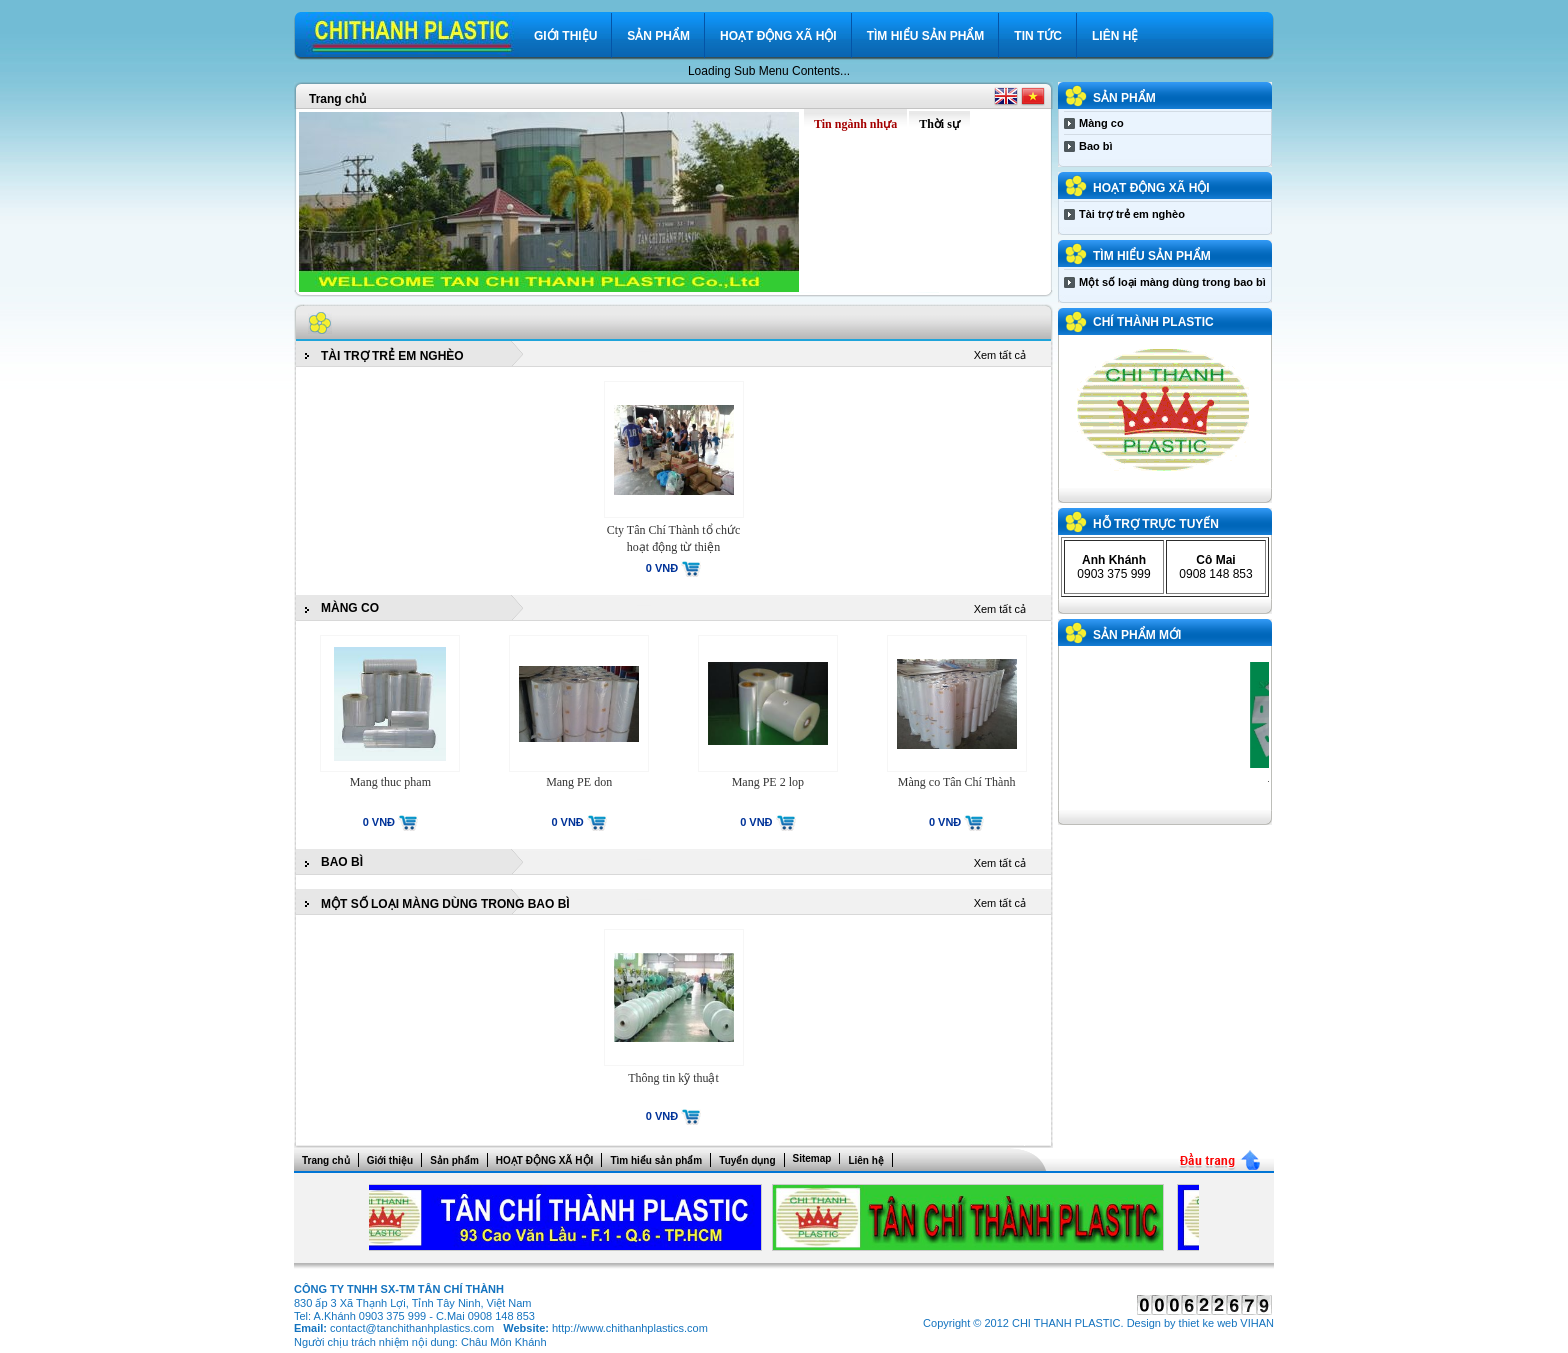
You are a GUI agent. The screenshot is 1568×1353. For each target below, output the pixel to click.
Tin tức (1038, 36)
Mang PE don (579, 782)
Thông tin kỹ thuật (673, 1078)
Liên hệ (1115, 36)
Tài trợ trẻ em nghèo (392, 356)
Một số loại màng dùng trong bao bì (445, 904)
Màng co (350, 608)
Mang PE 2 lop (768, 782)
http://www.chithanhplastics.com (630, 1328)
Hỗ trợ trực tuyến (1156, 524)
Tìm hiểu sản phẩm (926, 36)
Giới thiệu (565, 36)
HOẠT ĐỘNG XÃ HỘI (778, 36)
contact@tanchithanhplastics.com (412, 1328)
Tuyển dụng (747, 1160)
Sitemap (812, 1158)
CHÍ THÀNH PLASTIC (1153, 322)
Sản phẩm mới (1137, 635)
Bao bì (342, 862)
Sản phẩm (658, 36)
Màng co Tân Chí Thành (957, 782)
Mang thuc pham (390, 782)
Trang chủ (337, 99)
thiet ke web (1208, 1323)
